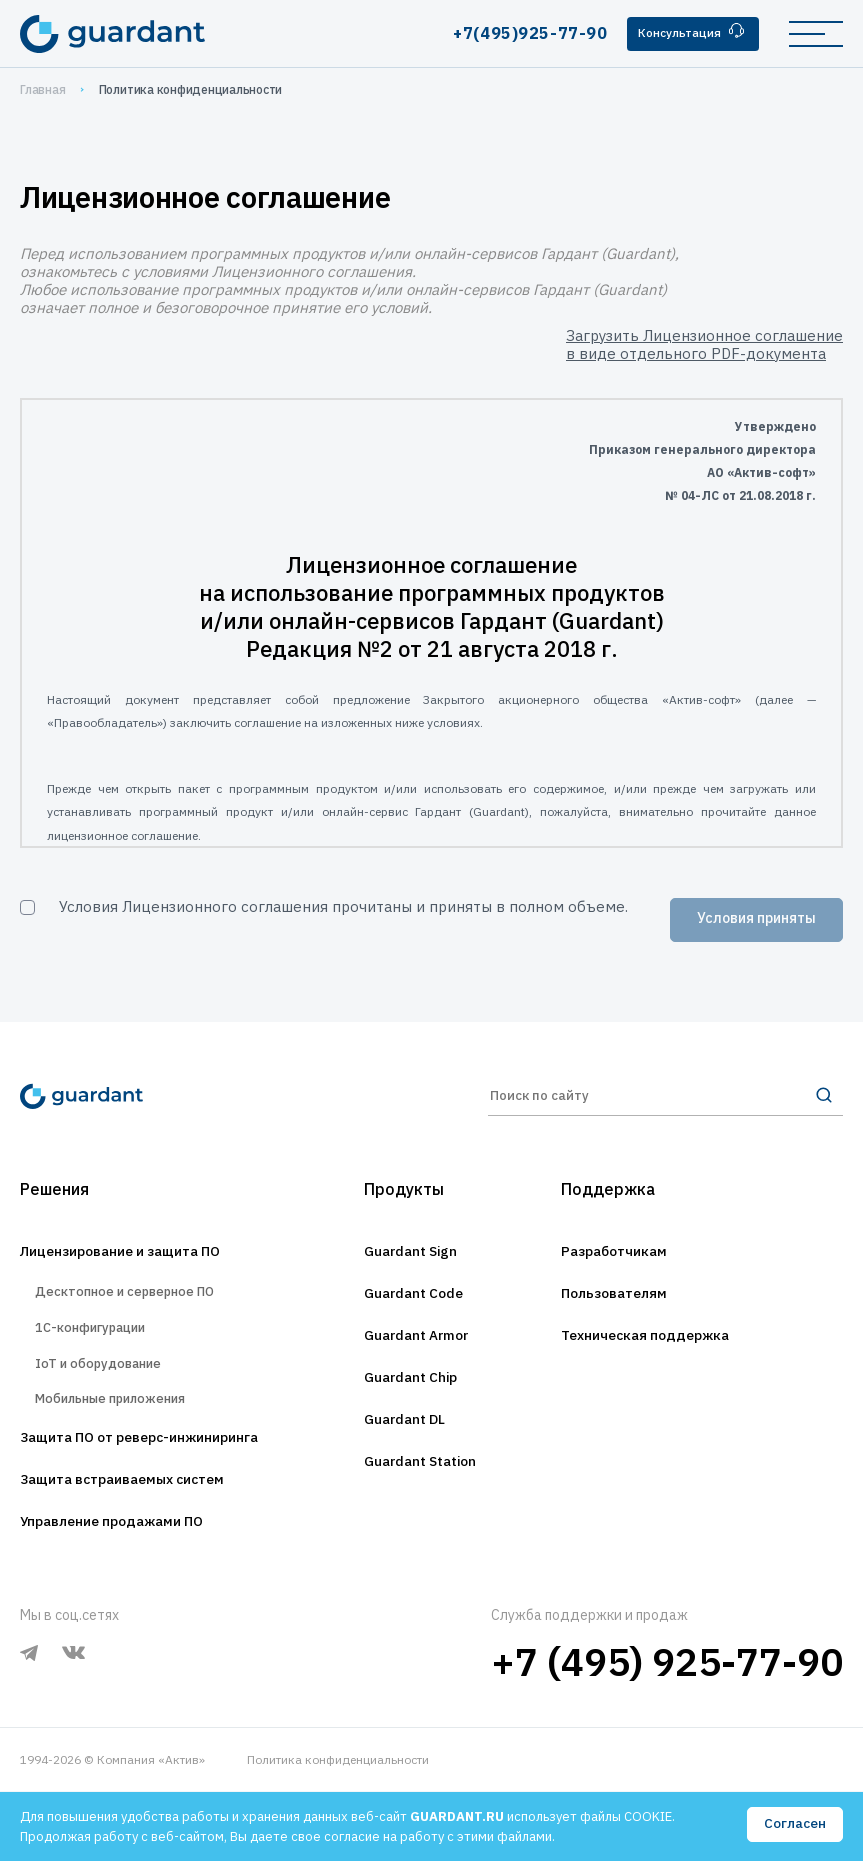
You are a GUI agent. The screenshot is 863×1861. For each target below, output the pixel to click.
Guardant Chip (412, 1416)
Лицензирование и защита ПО (144, 1284)
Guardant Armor (419, 1372)
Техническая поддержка (671, 1372)
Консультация (685, 32)
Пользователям (634, 1328)
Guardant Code (415, 1328)
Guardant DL (405, 1460)
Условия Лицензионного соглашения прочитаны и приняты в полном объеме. (343, 906)
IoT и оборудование (110, 1414)
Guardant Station (423, 1504)
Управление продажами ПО (132, 1590)
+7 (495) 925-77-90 (667, 1730)
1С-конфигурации (100, 1370)
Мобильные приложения (126, 1457)
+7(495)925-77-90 (514, 33)
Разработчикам (633, 1284)
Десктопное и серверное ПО (142, 1327)
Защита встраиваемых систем (145, 1546)
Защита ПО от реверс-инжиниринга (168, 1502)
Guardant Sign (411, 1284)
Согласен (794, 1825)
